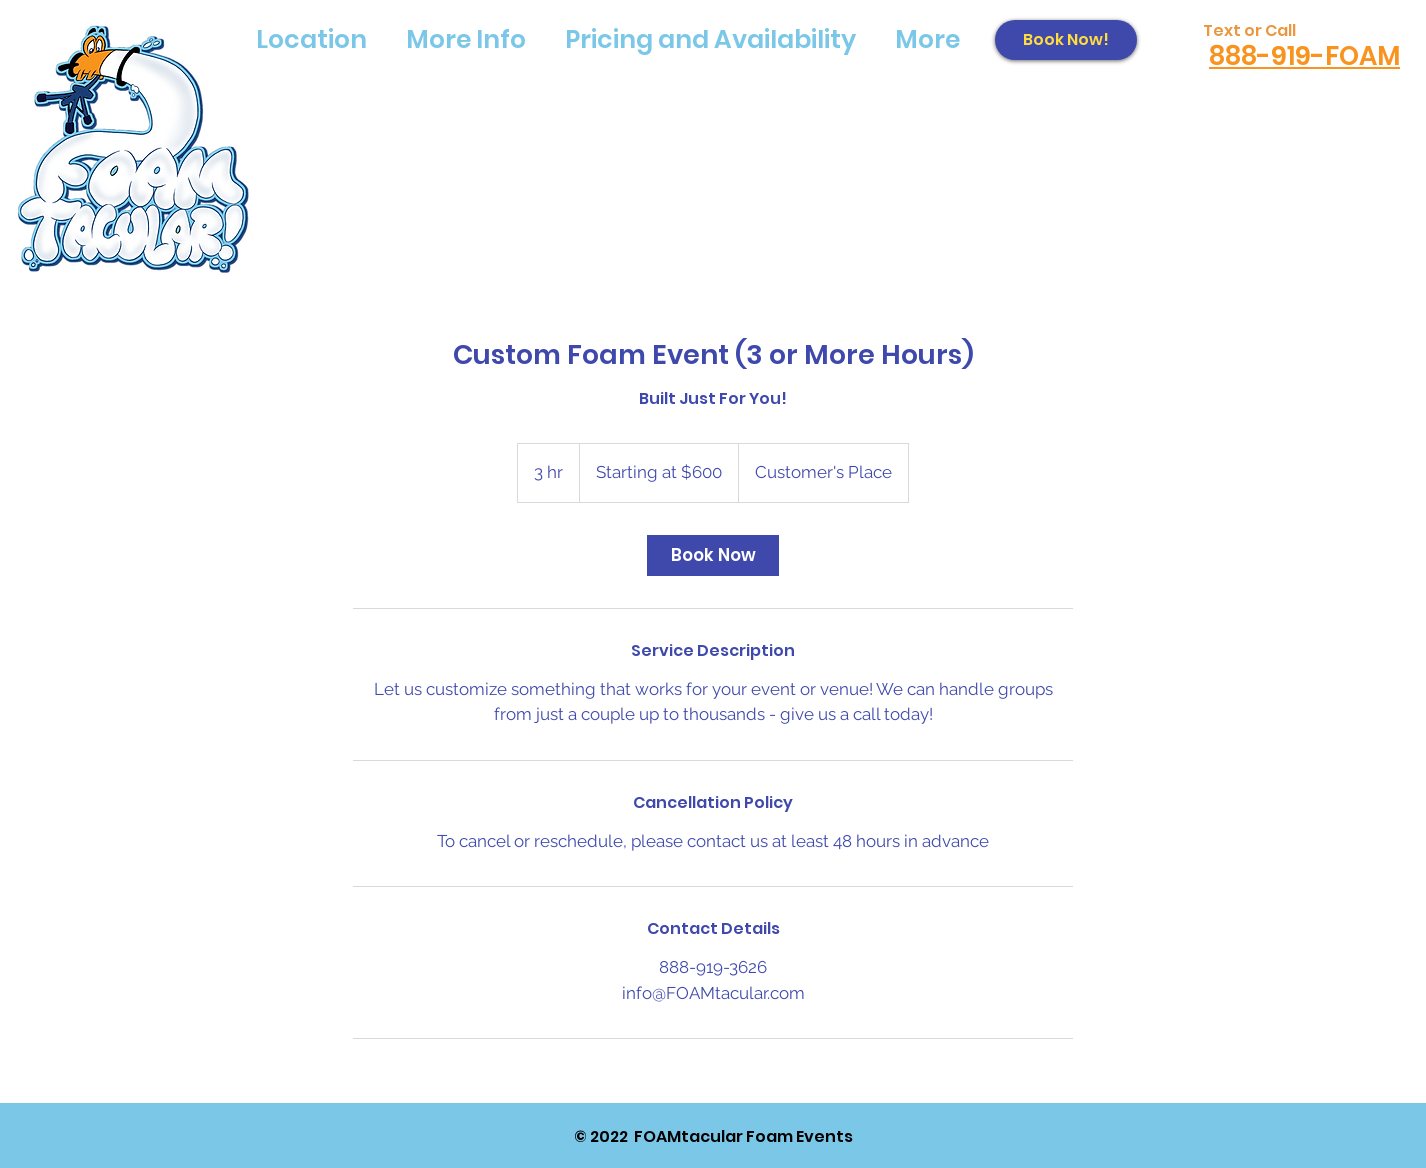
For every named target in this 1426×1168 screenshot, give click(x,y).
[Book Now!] (1066, 40)
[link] (713, 555)
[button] (311, 40)
